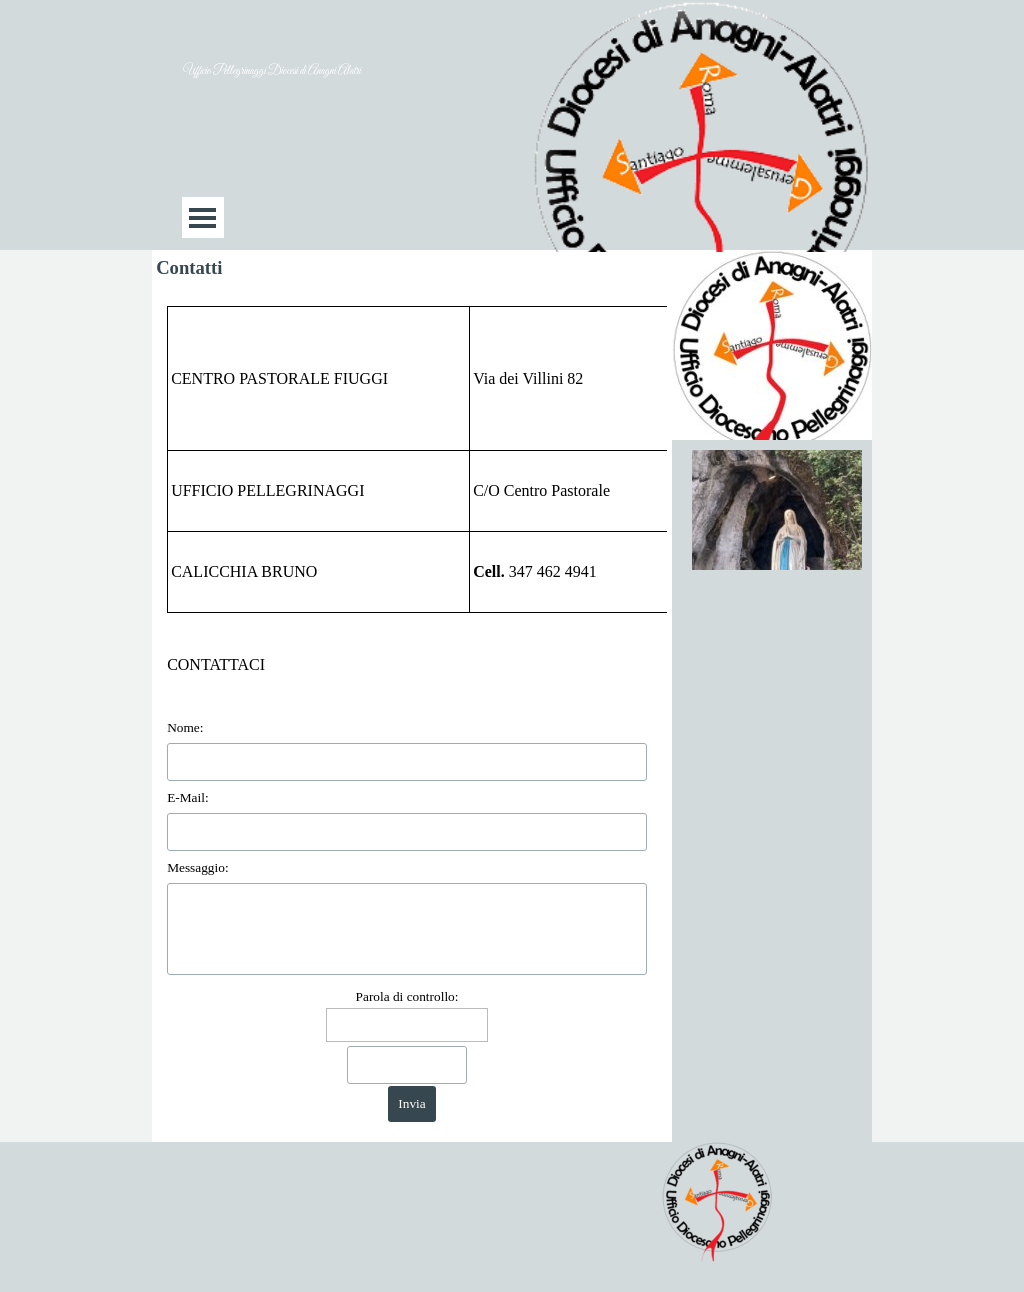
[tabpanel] (412, 459)
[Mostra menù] (202, 217)
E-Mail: (187, 797)
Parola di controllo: (407, 996)
